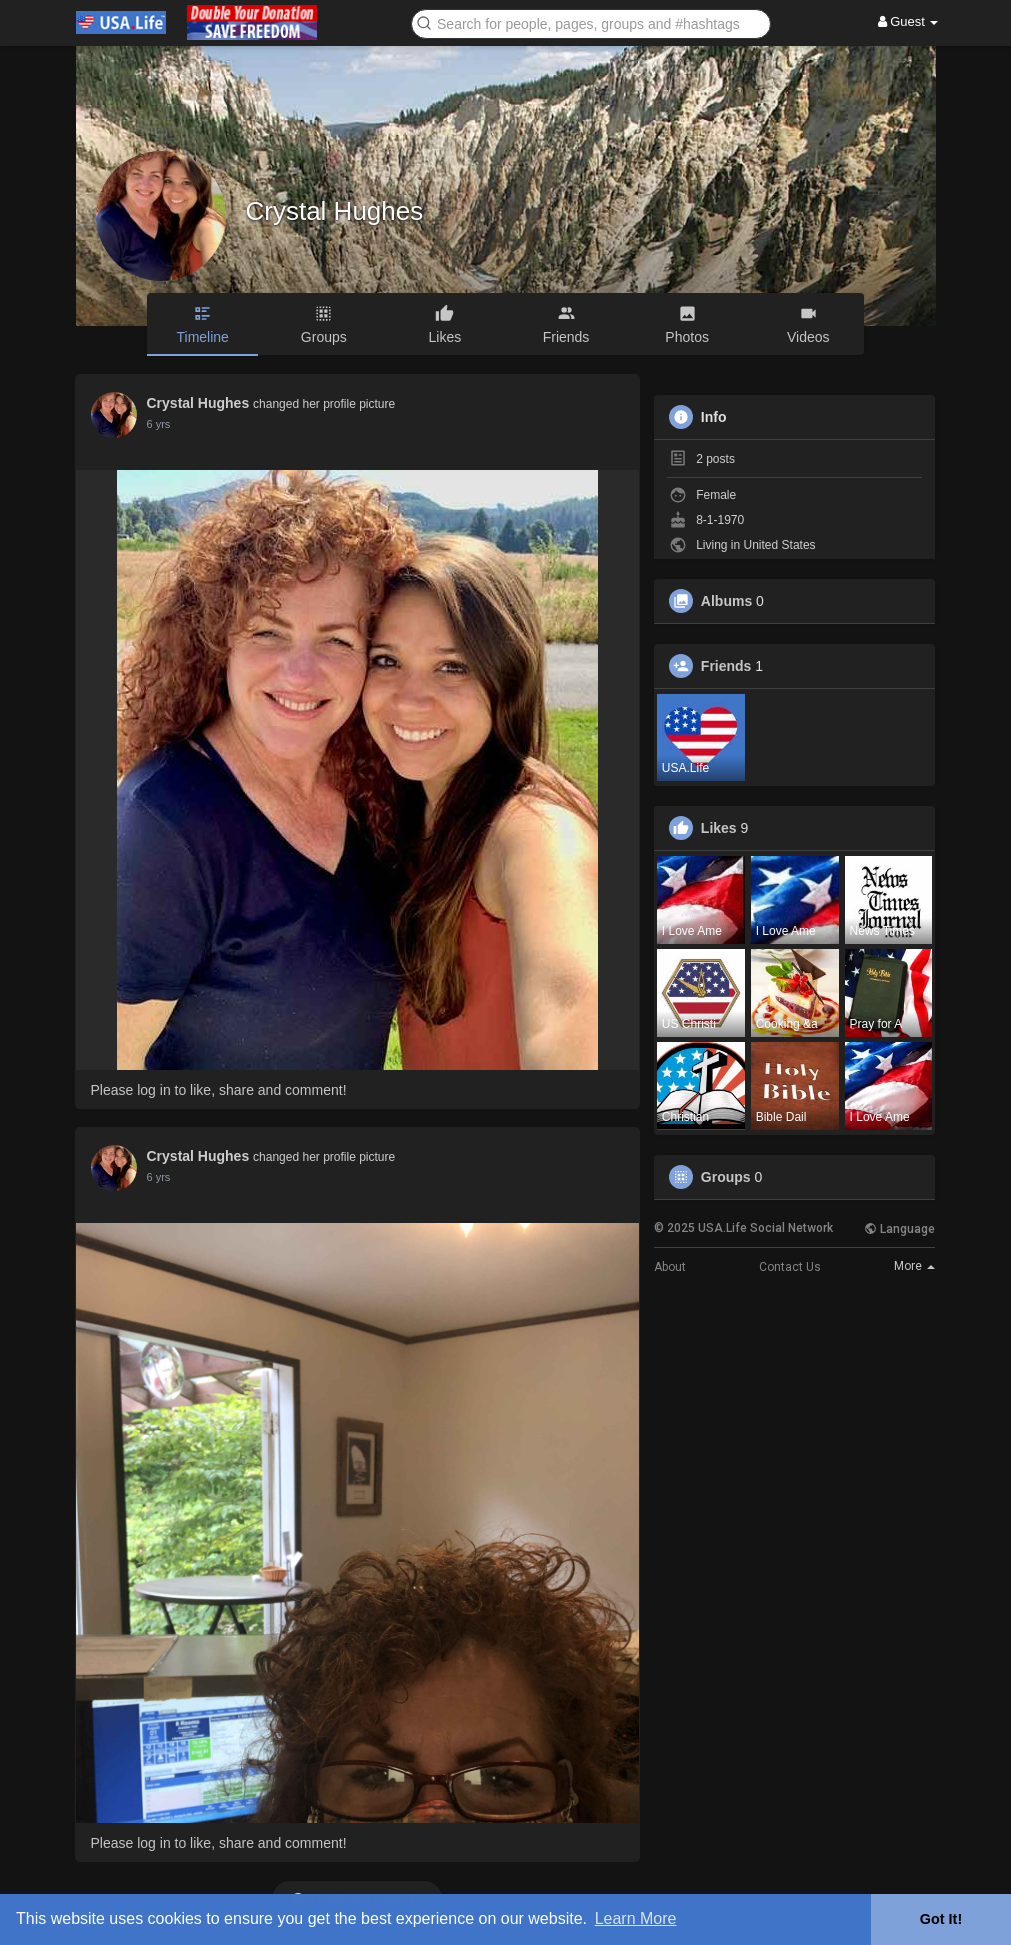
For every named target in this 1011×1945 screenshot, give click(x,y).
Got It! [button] (941, 1919)
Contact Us (790, 1267)
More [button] (914, 1266)
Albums (726, 601)
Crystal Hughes (335, 211)
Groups (726, 1177)
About (670, 1267)
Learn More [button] (636, 1918)
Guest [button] (908, 21)
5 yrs (159, 424)
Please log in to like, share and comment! (219, 1090)
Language (899, 1229)
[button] (591, 22)
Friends (726, 666)
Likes (719, 828)
